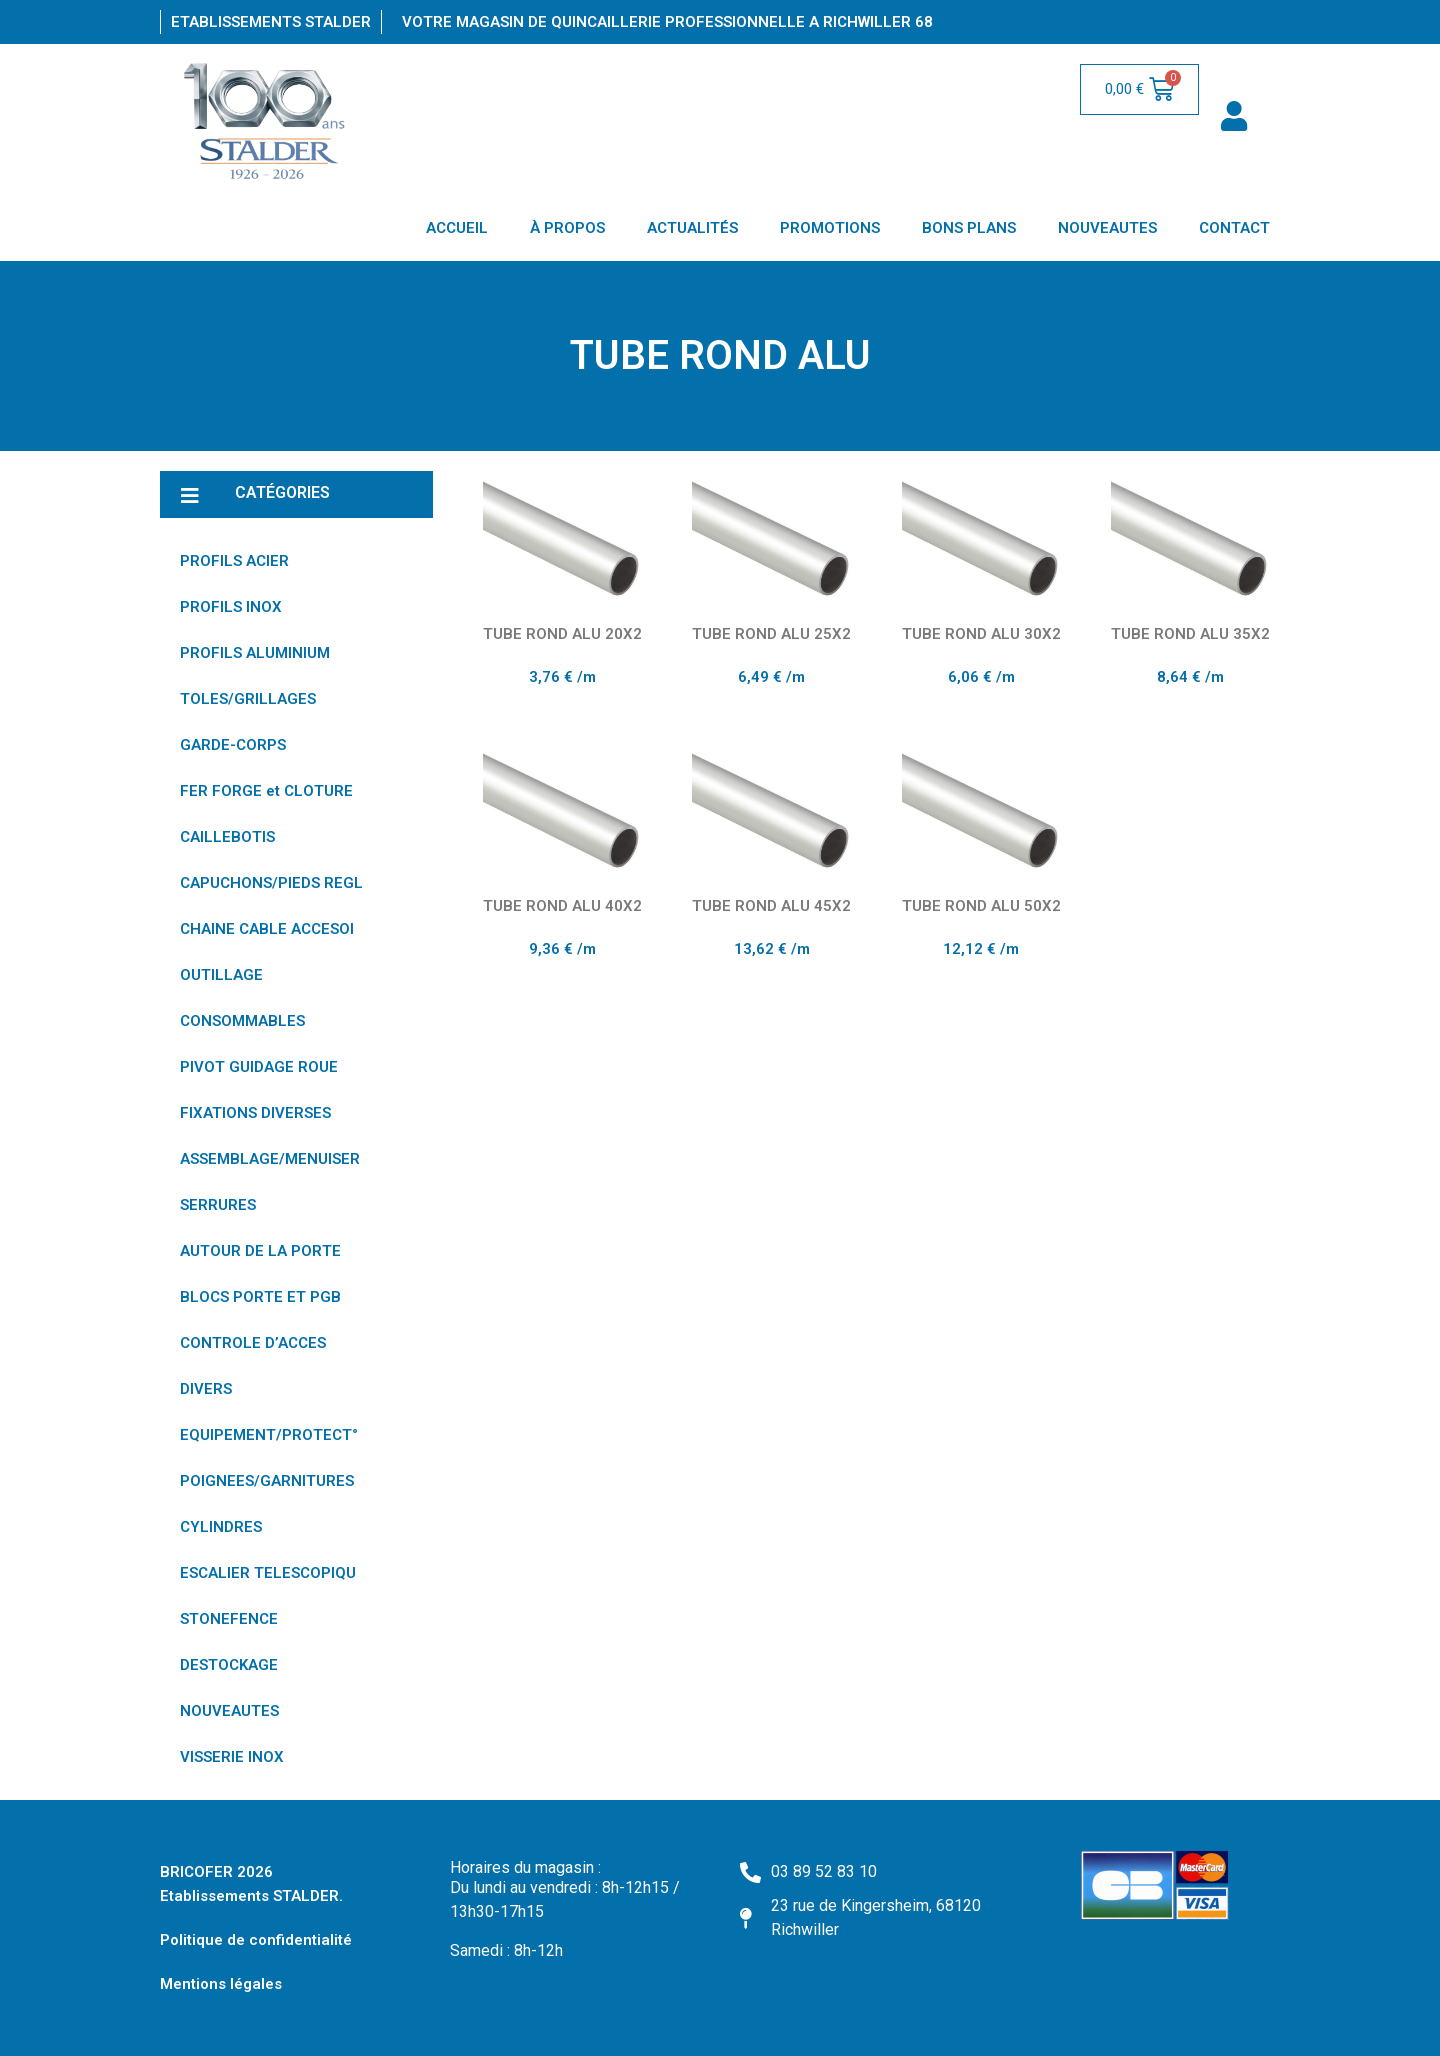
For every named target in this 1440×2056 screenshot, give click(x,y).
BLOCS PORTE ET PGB (260, 1297)
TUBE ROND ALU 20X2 (562, 634)
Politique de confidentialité (256, 1940)
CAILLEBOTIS (227, 837)
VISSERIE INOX (232, 1757)
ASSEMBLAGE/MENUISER (270, 1159)
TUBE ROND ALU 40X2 (562, 906)
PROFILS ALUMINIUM (255, 653)
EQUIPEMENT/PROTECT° (269, 1435)
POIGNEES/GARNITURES (267, 1481)
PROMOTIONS (830, 228)
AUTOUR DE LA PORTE (260, 1251)
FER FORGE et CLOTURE (266, 791)
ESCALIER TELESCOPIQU (268, 1573)
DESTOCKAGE (229, 1665)
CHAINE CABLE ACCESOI (267, 929)
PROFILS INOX (231, 607)
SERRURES (218, 1205)
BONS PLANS (969, 228)
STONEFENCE (229, 1619)
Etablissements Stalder (271, 22)
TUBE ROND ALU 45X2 (771, 906)
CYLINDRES (221, 1527)
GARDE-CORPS (233, 745)
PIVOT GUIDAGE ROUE (259, 1067)
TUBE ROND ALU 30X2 (981, 634)
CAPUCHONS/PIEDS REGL (271, 883)
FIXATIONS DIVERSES (255, 1113)
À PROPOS (567, 228)
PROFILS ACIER (234, 561)
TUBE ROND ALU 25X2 (771, 634)
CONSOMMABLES (242, 1021)
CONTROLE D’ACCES (253, 1343)
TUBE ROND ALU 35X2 (1190, 634)
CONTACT (1234, 228)
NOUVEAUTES (1107, 228)
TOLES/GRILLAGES (248, 699)
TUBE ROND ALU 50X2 (981, 906)
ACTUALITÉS (692, 228)
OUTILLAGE (221, 975)
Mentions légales (221, 1984)
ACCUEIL (457, 228)
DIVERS (206, 1389)
